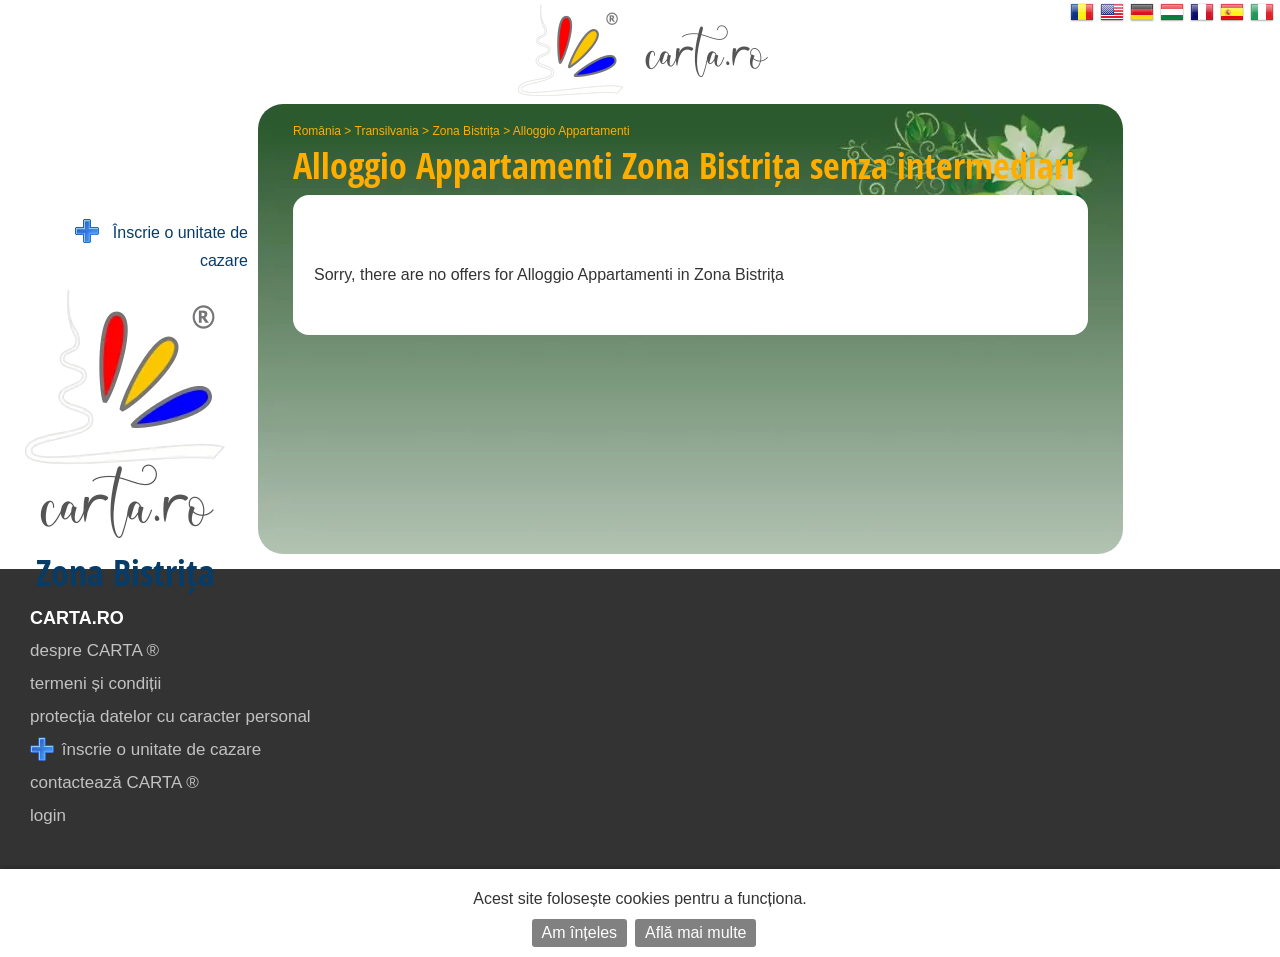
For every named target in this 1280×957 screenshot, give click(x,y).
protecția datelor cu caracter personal (170, 716)
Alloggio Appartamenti (571, 131)
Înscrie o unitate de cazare (161, 244)
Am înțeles (580, 932)
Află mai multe (695, 932)
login (48, 815)
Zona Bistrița (465, 131)
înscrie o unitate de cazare (145, 749)
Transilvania (387, 131)
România (317, 131)
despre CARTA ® (94, 650)
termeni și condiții (95, 683)
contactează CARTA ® (114, 782)
